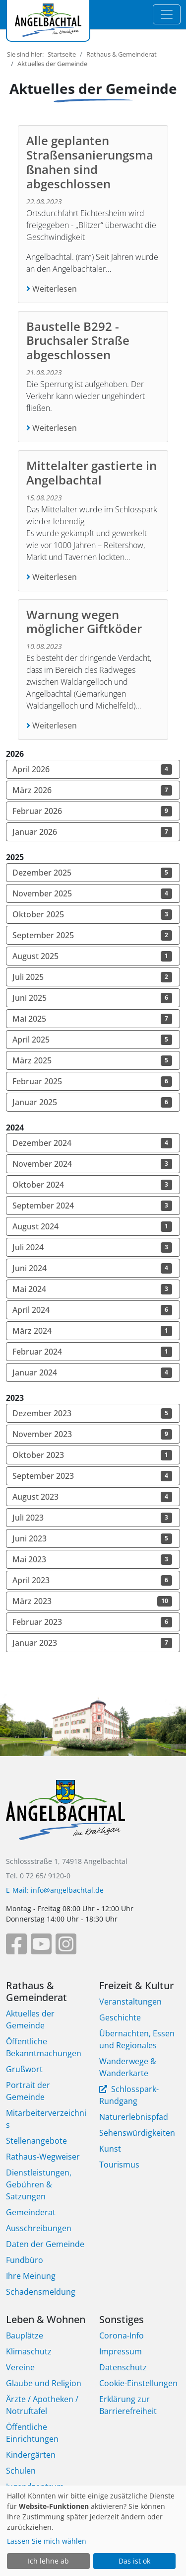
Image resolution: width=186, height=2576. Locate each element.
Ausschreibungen (38, 2228)
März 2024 (92, 1330)
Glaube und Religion (43, 2383)
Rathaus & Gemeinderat (121, 54)
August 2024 (92, 1226)
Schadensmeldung (40, 2291)
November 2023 (92, 1434)
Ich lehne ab (48, 2561)
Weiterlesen (53, 288)
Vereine (20, 2367)
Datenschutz (123, 2367)
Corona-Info (121, 2335)
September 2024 (92, 1205)
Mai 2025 (92, 1018)
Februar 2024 (92, 1351)
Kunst (110, 2148)
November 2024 (92, 1163)
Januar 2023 (92, 1642)
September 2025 (92, 935)
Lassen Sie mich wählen (46, 2541)
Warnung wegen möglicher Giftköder (85, 621)
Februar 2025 (92, 1081)
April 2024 (92, 1309)
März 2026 (92, 790)
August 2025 (92, 956)
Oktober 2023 (92, 1454)
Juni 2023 (92, 1538)
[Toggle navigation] (167, 14)
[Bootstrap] (65, 1817)
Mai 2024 (92, 1289)
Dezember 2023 (92, 1413)
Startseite (62, 54)
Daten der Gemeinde (45, 2244)
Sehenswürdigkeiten (137, 2132)
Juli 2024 (92, 1247)
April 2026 (92, 769)
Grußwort (24, 2069)
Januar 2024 (92, 1372)
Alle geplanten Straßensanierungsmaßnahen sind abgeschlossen (89, 161)
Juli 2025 (92, 976)
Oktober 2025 (92, 914)
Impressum (120, 2351)
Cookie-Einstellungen (138, 2383)
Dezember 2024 (92, 1142)
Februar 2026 (92, 810)
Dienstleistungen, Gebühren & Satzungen (38, 2184)
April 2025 (92, 1039)
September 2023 (92, 1475)
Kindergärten (31, 2454)
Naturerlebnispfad (133, 2116)
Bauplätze (24, 2335)
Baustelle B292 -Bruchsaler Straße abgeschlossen (77, 340)
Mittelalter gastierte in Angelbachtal (91, 472)
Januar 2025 (92, 1102)
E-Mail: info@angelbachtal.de (55, 1890)
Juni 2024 (92, 1268)
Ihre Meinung (31, 2275)
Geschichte (120, 2017)
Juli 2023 (92, 1517)
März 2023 (92, 1601)
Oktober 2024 (92, 1184)
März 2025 (92, 1060)
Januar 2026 (92, 831)
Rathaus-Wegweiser (43, 2156)
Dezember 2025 (92, 872)
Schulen (21, 2470)
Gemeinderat (31, 2212)
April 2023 (92, 1580)
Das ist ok (134, 2561)
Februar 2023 (92, 1621)
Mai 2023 (92, 1559)
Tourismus (119, 2164)
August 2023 (92, 1496)
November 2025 (92, 893)
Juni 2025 (92, 997)
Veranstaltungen (130, 2001)
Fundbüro (24, 2259)
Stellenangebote (36, 2140)
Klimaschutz (29, 2351)
